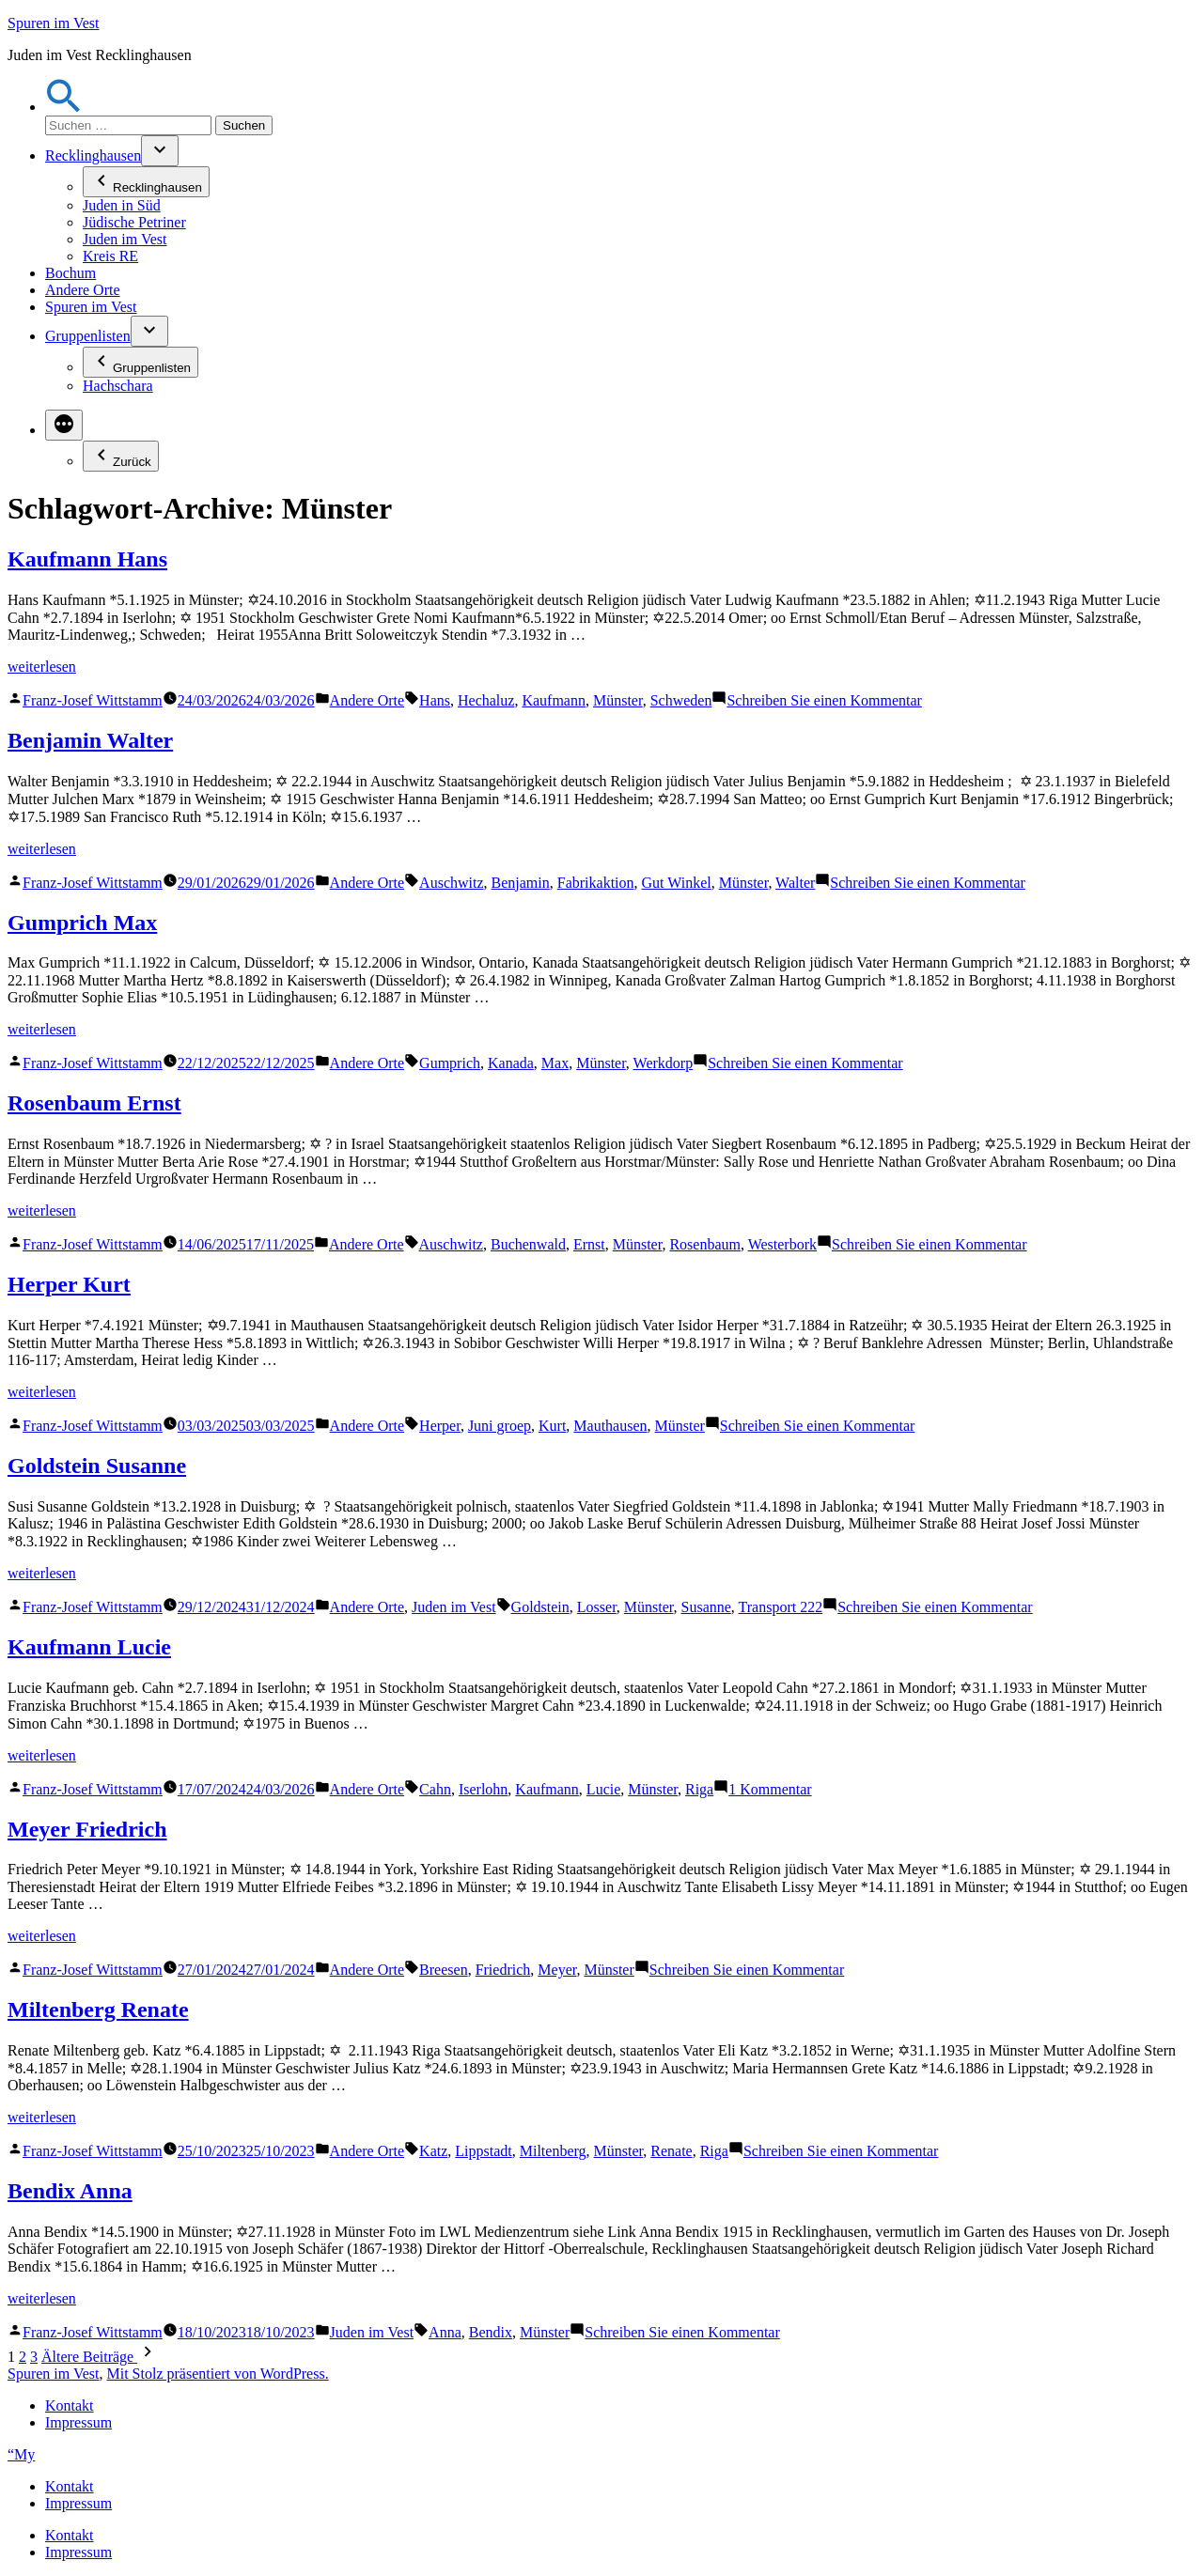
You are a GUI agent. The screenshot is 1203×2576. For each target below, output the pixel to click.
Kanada (511, 1063)
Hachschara (118, 386)
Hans (434, 700)
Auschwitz (451, 883)
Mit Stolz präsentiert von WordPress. (217, 2374)
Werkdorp (663, 1063)
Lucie (603, 1789)
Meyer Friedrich (87, 1829)
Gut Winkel (676, 883)
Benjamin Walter (90, 740)
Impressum (78, 2422)
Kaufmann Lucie (89, 1647)
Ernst (589, 1244)
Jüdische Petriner (134, 222)
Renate (671, 2151)
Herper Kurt (69, 1284)
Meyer (557, 1970)
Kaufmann (554, 700)
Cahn (435, 1789)
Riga (699, 1789)
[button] (64, 107)
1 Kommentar (769, 1789)
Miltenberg (553, 2151)
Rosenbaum (705, 1244)
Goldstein (540, 1607)
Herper (440, 1426)
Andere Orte (82, 290)
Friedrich (503, 1970)
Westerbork (782, 1244)
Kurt (552, 1426)
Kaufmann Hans (87, 559)
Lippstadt (483, 2151)
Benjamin (521, 883)
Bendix (490, 2332)
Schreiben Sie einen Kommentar (824, 700)
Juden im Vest (124, 239)
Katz (433, 2151)
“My (21, 2454)
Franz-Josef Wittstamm (93, 700)
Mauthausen (610, 1426)
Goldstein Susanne (97, 1465)
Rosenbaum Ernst (94, 1103)
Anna (445, 2332)
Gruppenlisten (88, 336)
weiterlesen (42, 667)
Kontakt (69, 2405)
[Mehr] (64, 425)
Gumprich (449, 1063)
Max (555, 1063)
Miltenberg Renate (98, 2009)
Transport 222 (781, 1607)
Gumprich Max (82, 922)
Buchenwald (528, 1244)
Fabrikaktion (595, 883)
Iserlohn (483, 1789)
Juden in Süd (122, 205)
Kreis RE (110, 256)
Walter (795, 883)
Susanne (706, 1607)
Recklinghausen (93, 155)
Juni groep (499, 1426)
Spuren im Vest (53, 23)
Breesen (443, 1970)
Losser (597, 1607)
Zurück (120, 456)
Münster (618, 700)
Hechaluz (486, 700)
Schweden (681, 700)
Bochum (70, 273)
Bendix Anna (70, 2191)
